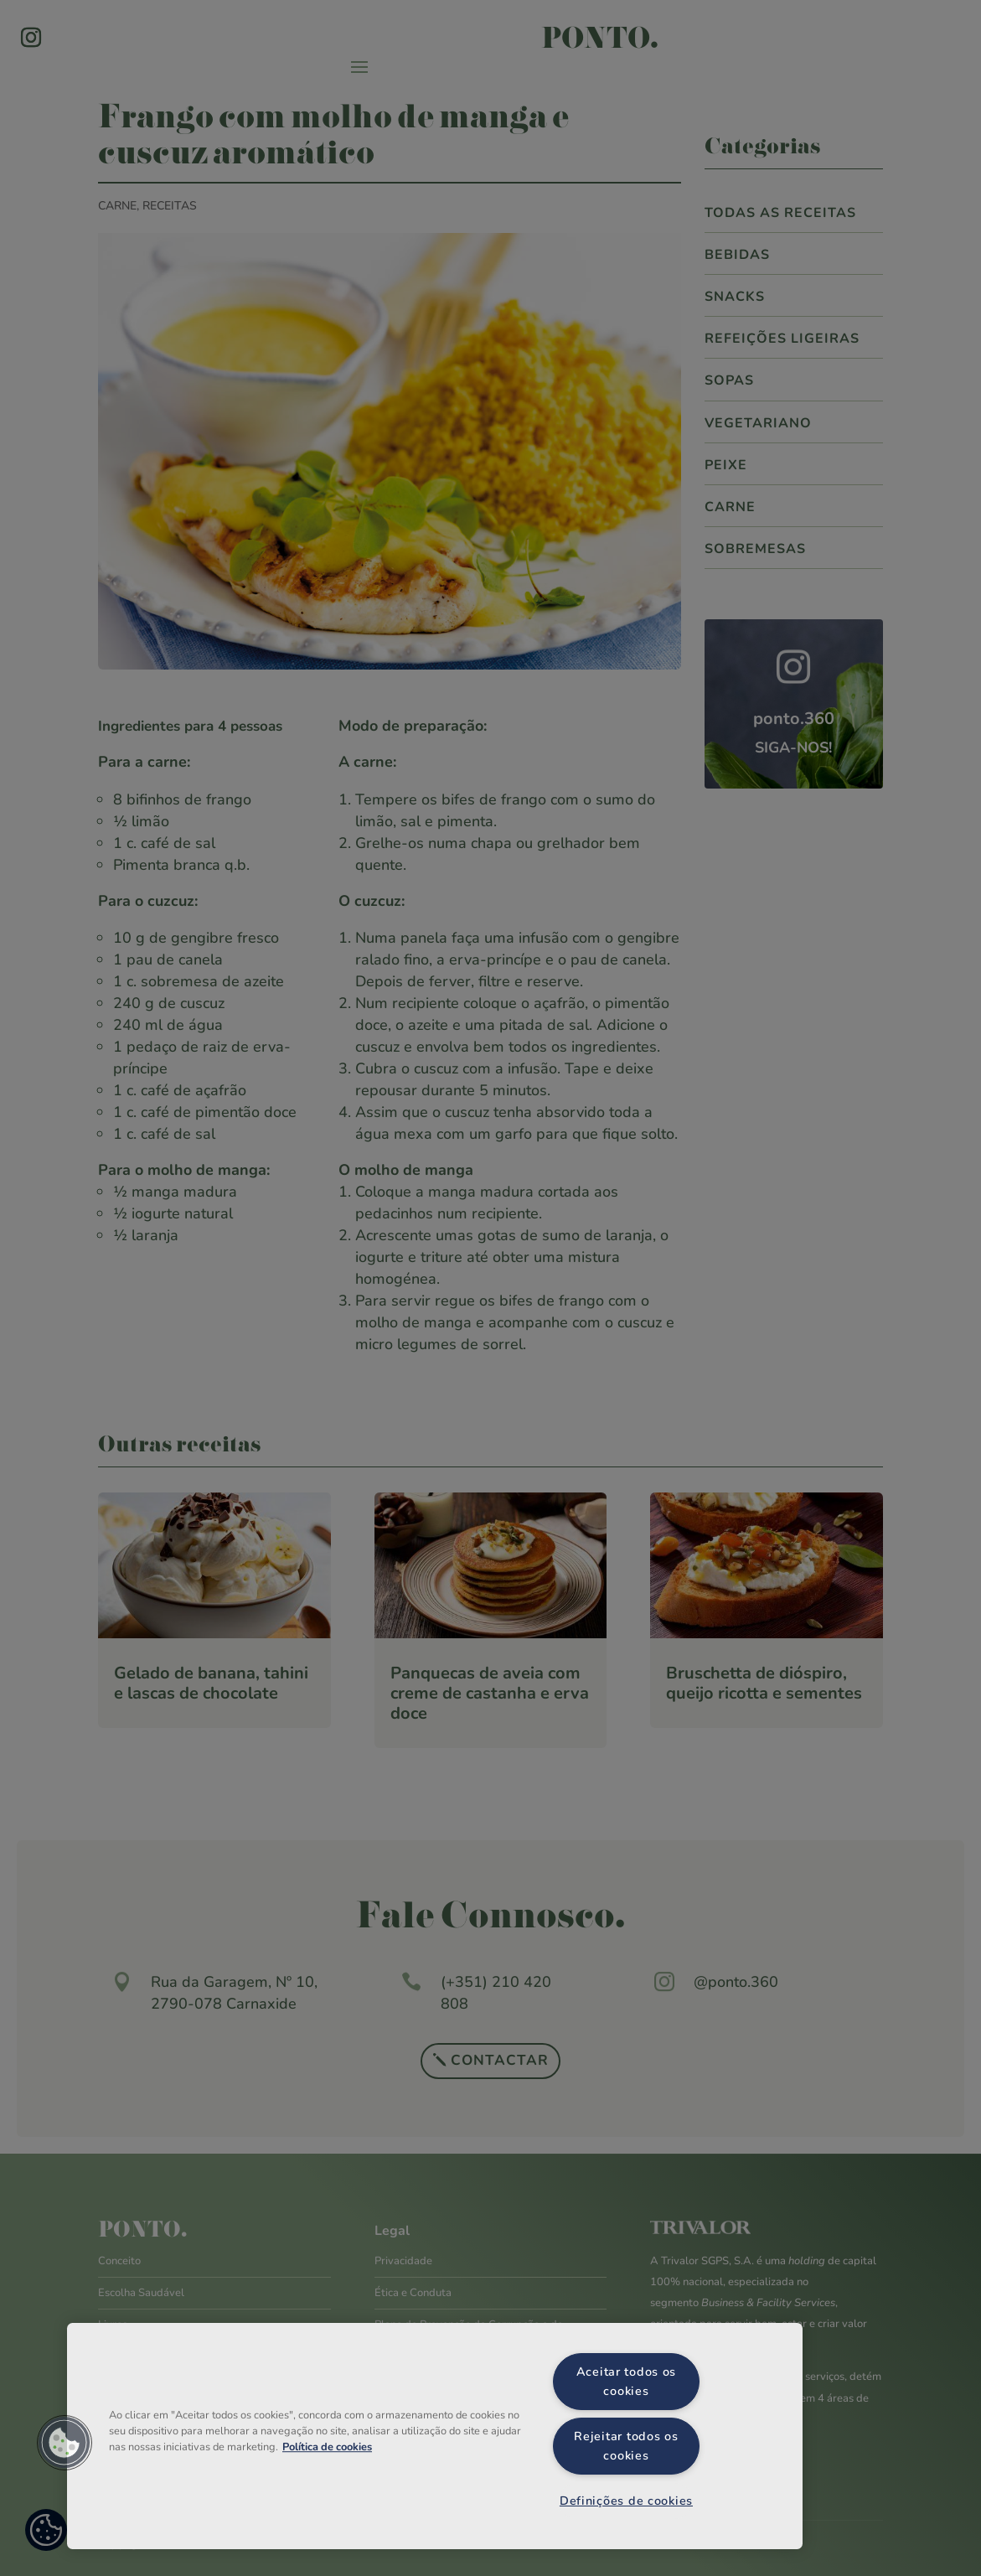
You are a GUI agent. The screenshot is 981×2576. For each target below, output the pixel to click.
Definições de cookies (626, 2500)
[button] (64, 2443)
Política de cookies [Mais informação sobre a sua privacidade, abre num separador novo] (327, 2446)
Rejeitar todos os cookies (626, 2446)
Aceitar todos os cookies (626, 2381)
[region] (435, 2436)
